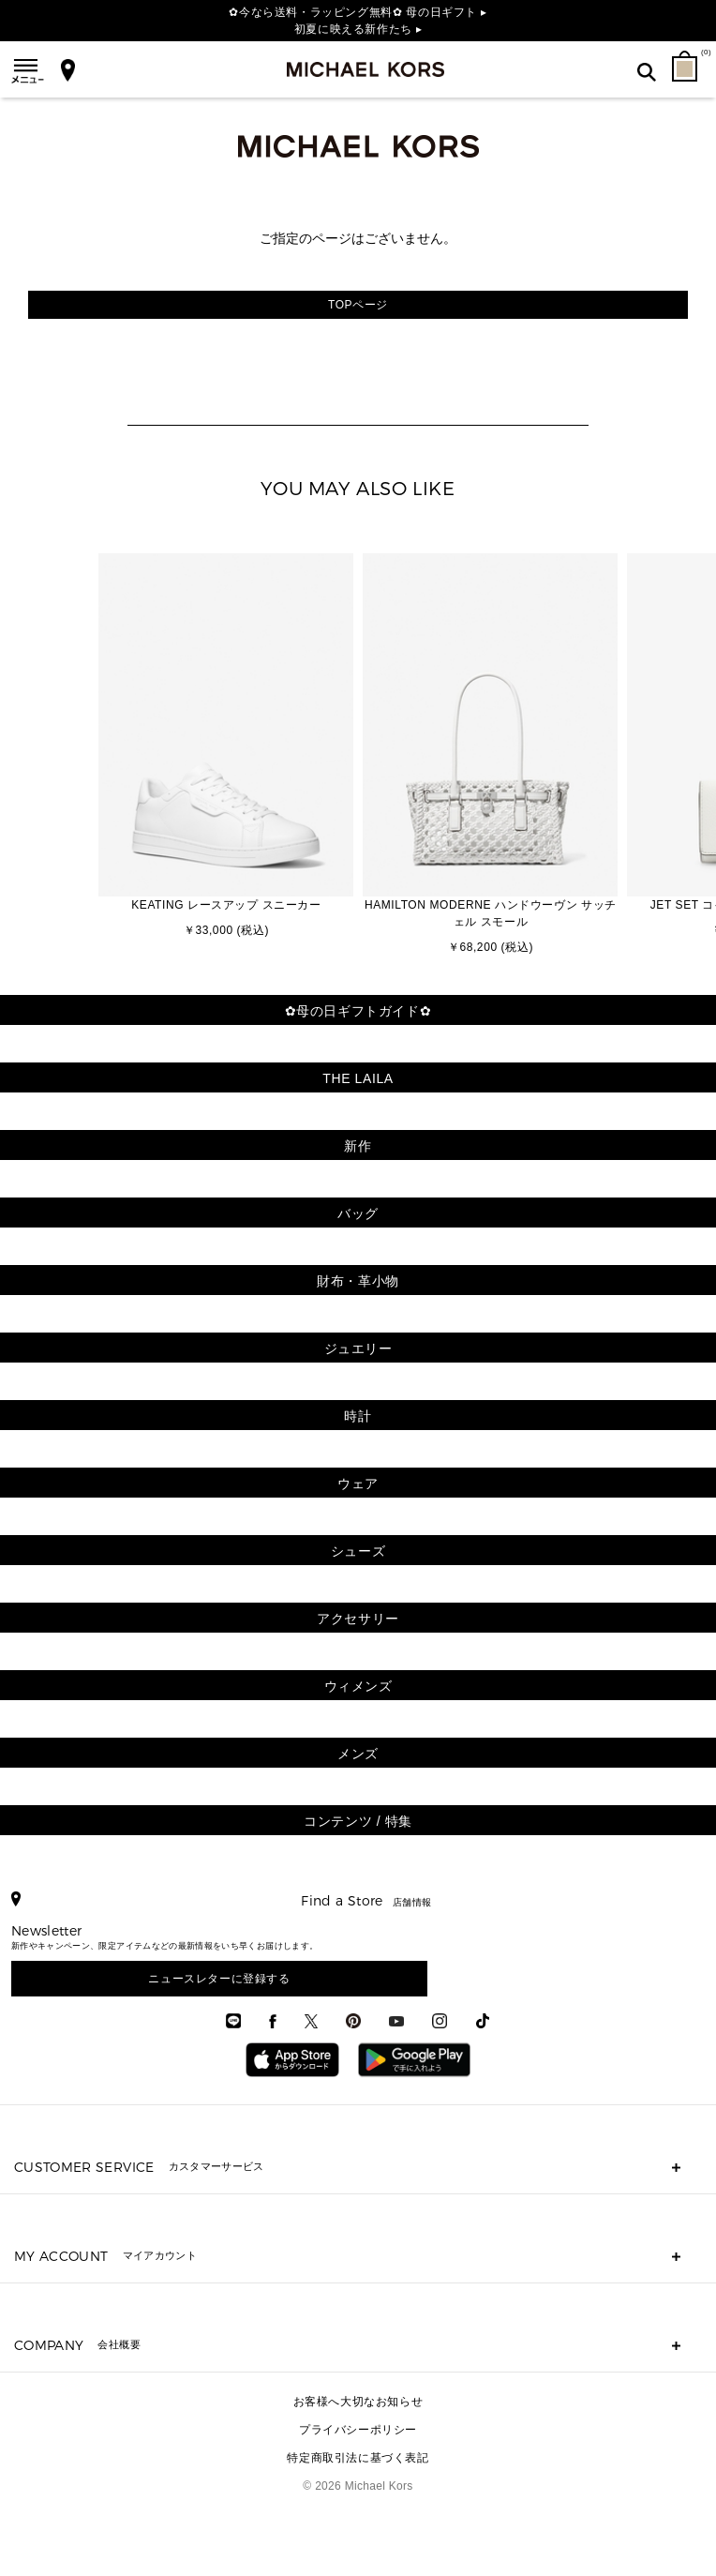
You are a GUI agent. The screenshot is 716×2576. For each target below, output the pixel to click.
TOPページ (358, 304)
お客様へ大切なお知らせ (358, 2401)
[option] (225, 747)
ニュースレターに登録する (219, 1978)
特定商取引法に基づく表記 (357, 2457)
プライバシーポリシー (358, 2429)
